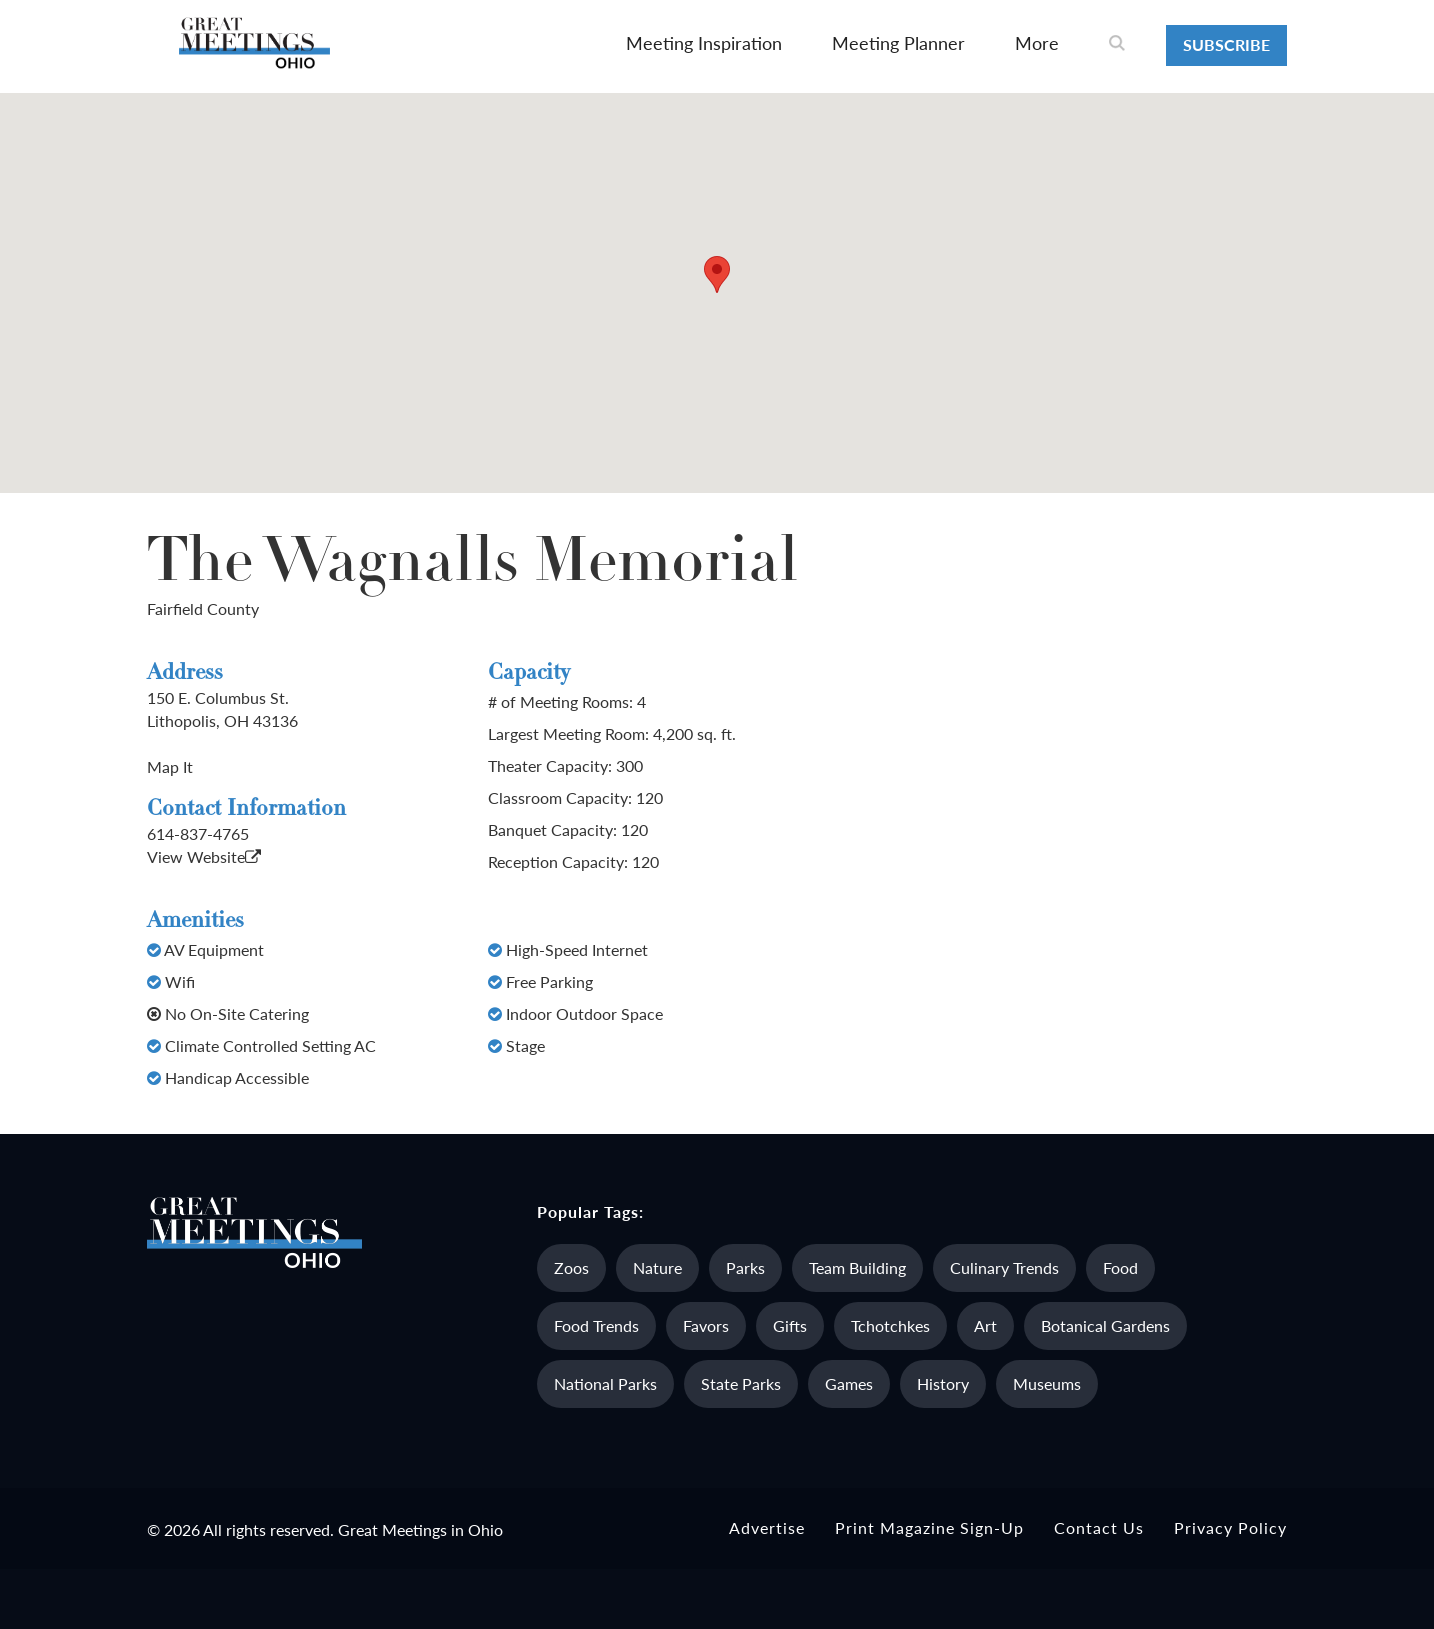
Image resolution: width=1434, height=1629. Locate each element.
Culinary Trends (1004, 1267)
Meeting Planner (898, 42)
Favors (706, 1325)
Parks (745, 1267)
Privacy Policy (1230, 1527)
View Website (204, 856)
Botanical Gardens (1105, 1325)
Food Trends (596, 1325)
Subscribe (1226, 44)
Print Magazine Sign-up (929, 1527)
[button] (717, 274)
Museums (1047, 1383)
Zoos (571, 1267)
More (1037, 42)
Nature (657, 1267)
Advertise (767, 1527)
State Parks (741, 1383)
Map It (170, 766)
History (943, 1383)
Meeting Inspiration (704, 42)
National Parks (605, 1383)
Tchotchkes (890, 1325)
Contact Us (1099, 1527)
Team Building (857, 1267)
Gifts (790, 1325)
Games (849, 1383)
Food (1120, 1267)
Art (985, 1325)
